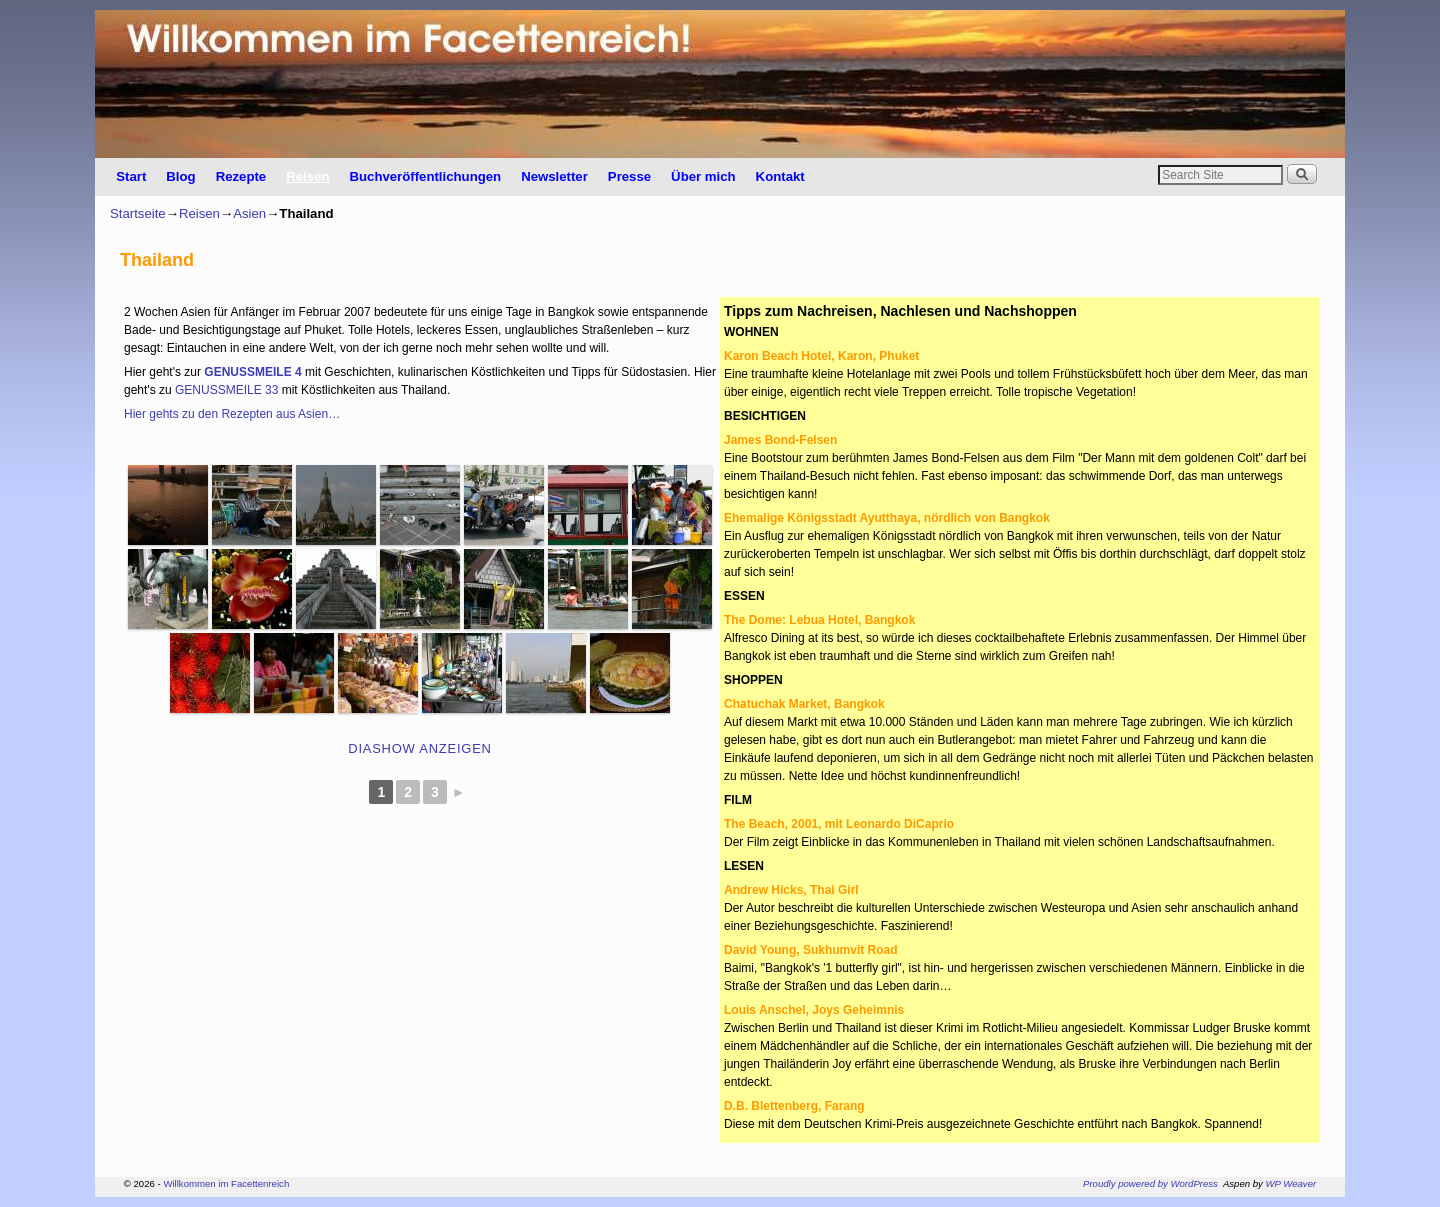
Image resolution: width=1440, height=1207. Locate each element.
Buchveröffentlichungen (425, 176)
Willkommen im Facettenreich (226, 1183)
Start (131, 176)
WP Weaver (1291, 1183)
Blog (180, 176)
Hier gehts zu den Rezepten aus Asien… (232, 414)
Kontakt (780, 176)
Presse (629, 176)
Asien (249, 213)
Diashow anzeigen (419, 748)
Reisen (307, 176)
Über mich (703, 176)
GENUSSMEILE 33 (226, 390)
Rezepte (241, 176)
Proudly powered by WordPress (1150, 1183)
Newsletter (554, 176)
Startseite (138, 213)
